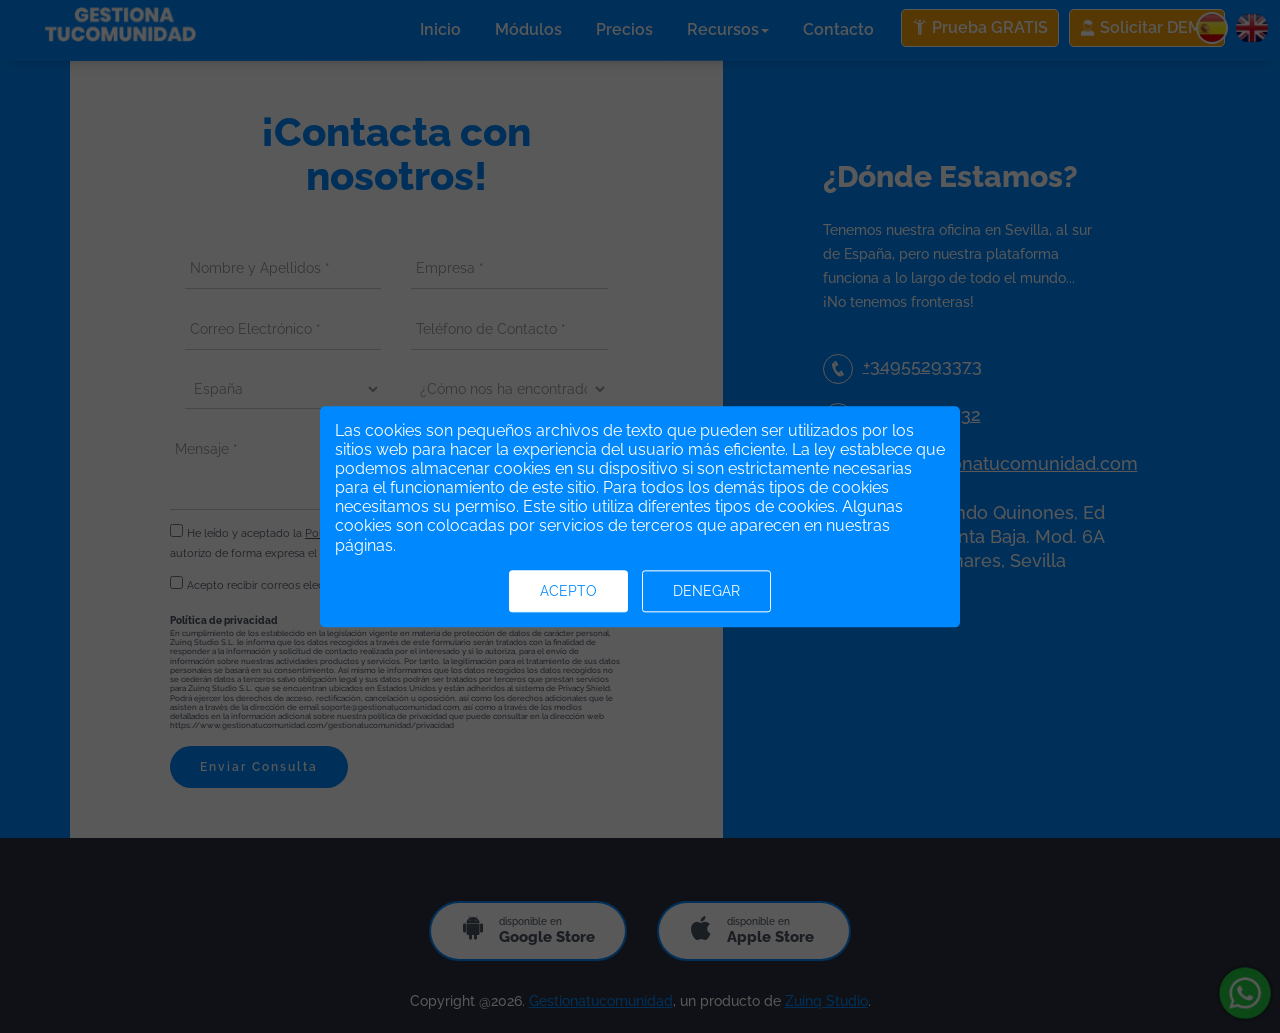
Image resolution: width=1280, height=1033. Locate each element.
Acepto (568, 591)
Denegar (706, 591)
